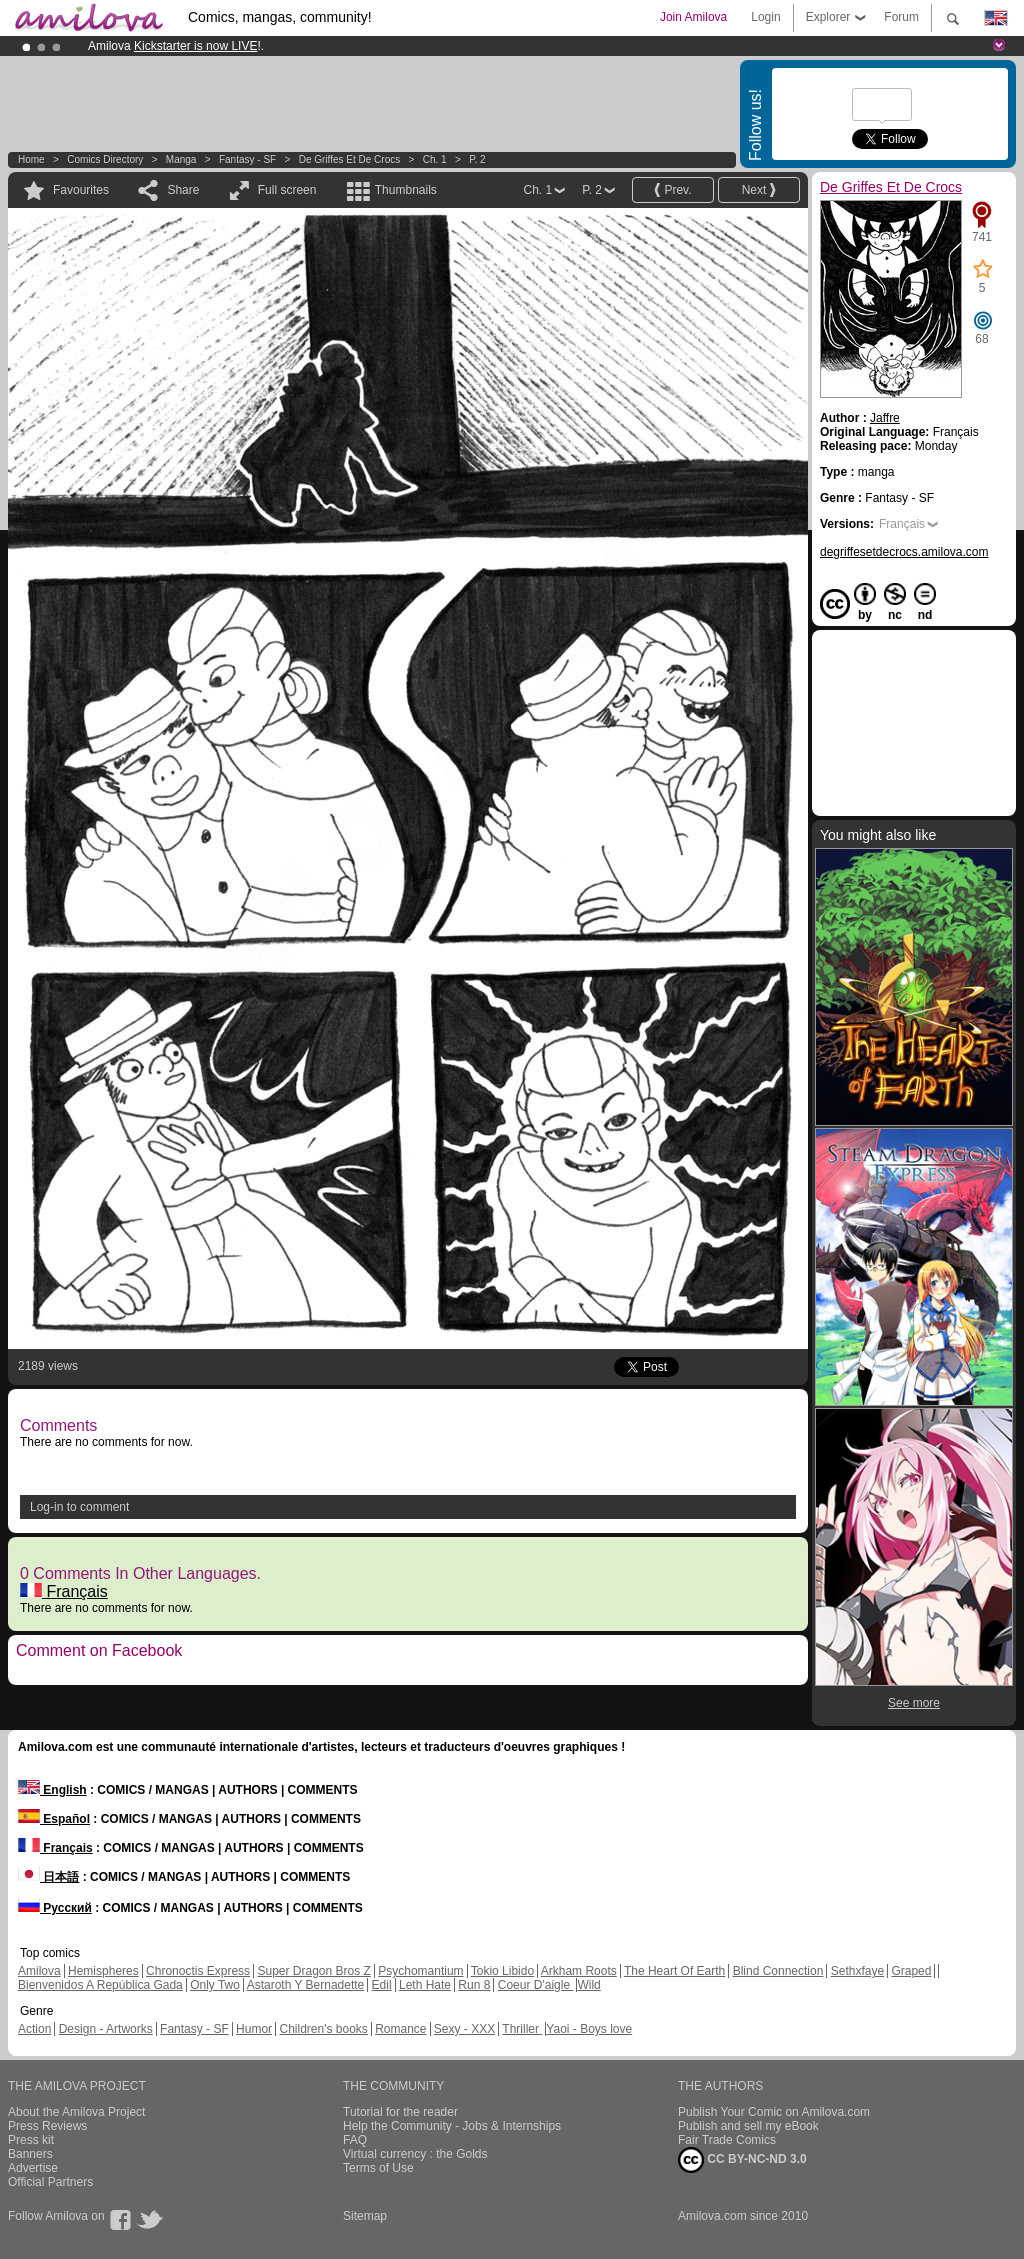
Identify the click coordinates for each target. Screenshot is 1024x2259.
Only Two (215, 1985)
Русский (55, 1908)
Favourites (81, 190)
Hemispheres (103, 1971)
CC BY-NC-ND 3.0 (742, 2160)
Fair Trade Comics (727, 2140)
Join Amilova (693, 17)
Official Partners (50, 2182)
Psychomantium (420, 1971)
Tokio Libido (502, 1971)
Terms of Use (378, 2168)
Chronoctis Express (198, 1971)
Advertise (33, 2168)
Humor (254, 2029)
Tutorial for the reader (400, 2112)
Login (765, 17)
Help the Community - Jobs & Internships (452, 2126)
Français (64, 1591)
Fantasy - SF (247, 159)
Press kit (31, 2140)
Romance (400, 2029)
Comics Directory (105, 159)
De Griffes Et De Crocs (350, 159)
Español (54, 1819)
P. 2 (477, 159)
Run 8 (474, 1985)
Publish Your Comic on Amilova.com (774, 2112)
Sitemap (365, 2216)
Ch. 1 (435, 159)
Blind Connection (778, 1971)
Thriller (522, 2029)
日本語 (48, 1877)
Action (34, 2029)
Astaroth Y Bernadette (306, 1985)
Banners (30, 2154)
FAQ (355, 2140)
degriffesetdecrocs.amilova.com (904, 552)
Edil (382, 1985)
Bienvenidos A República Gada (100, 1985)
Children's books (323, 2029)
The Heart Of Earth (674, 1971)
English (52, 1790)
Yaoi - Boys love (589, 2029)
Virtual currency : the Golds (415, 2154)
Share (183, 190)
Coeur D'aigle (536, 1985)
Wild (588, 1985)
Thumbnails (406, 190)
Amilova (39, 1971)
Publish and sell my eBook (748, 2126)
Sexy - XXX (464, 2029)
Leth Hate (425, 1985)
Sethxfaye (857, 1971)
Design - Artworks (106, 2029)
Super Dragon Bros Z (313, 1971)
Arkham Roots (579, 1971)
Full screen (287, 190)
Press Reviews (47, 2126)
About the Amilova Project (76, 2112)
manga (181, 159)
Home (31, 159)
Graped (911, 1971)
